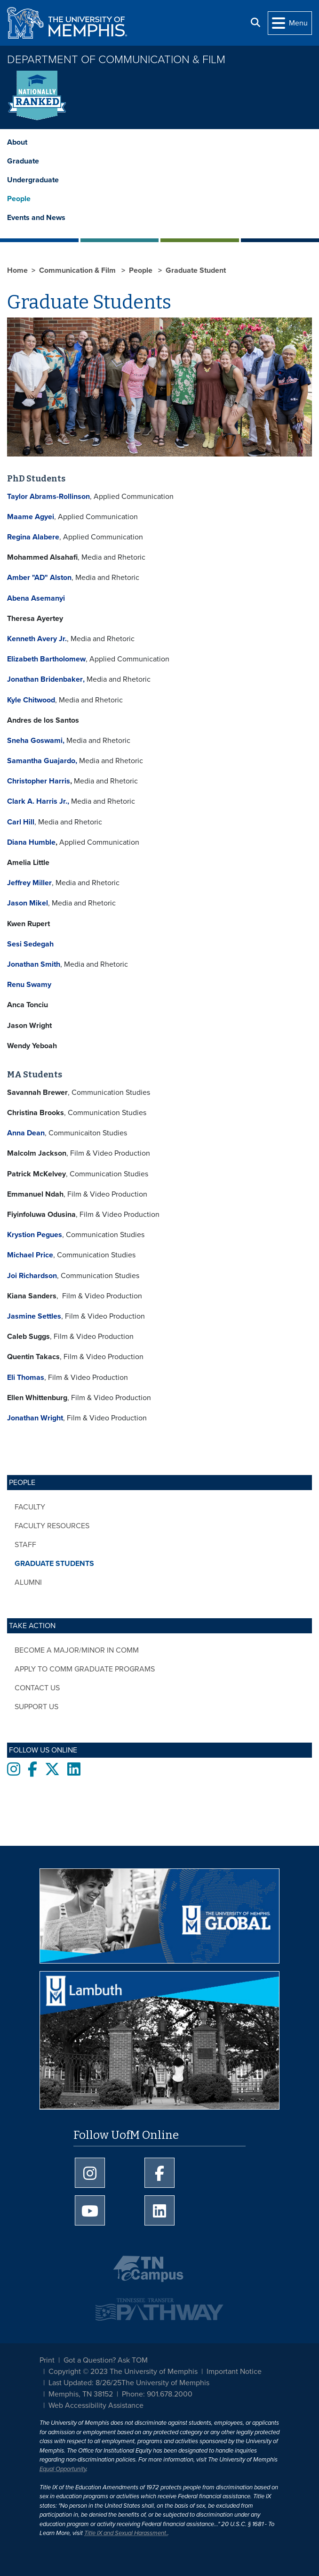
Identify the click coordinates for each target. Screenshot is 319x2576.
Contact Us (37, 1688)
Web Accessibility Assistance (96, 2405)
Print (47, 2360)
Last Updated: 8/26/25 (84, 2383)
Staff (25, 1544)
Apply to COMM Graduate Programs (85, 1669)
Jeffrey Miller (29, 883)
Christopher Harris (38, 781)
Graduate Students (54, 1563)
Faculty (30, 1507)
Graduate (23, 161)
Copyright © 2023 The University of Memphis (123, 2371)
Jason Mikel (27, 903)
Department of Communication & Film (116, 59)
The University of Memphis (165, 2383)
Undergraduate (33, 180)
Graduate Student (196, 270)
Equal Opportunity (63, 2469)
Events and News (36, 217)
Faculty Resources (52, 1526)
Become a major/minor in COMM (77, 1650)
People (19, 199)
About (17, 142)
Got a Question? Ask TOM (106, 2360)
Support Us (36, 1707)
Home (17, 270)
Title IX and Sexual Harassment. (125, 2533)
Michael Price (30, 1255)
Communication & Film (78, 270)
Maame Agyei (30, 517)
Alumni (28, 1582)
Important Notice (234, 2371)
